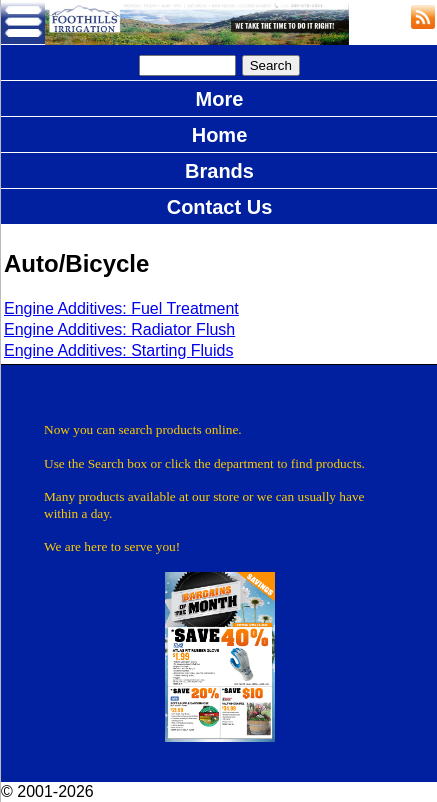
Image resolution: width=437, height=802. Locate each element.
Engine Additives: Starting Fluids (118, 350)
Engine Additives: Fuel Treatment (121, 308)
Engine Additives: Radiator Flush (119, 329)
